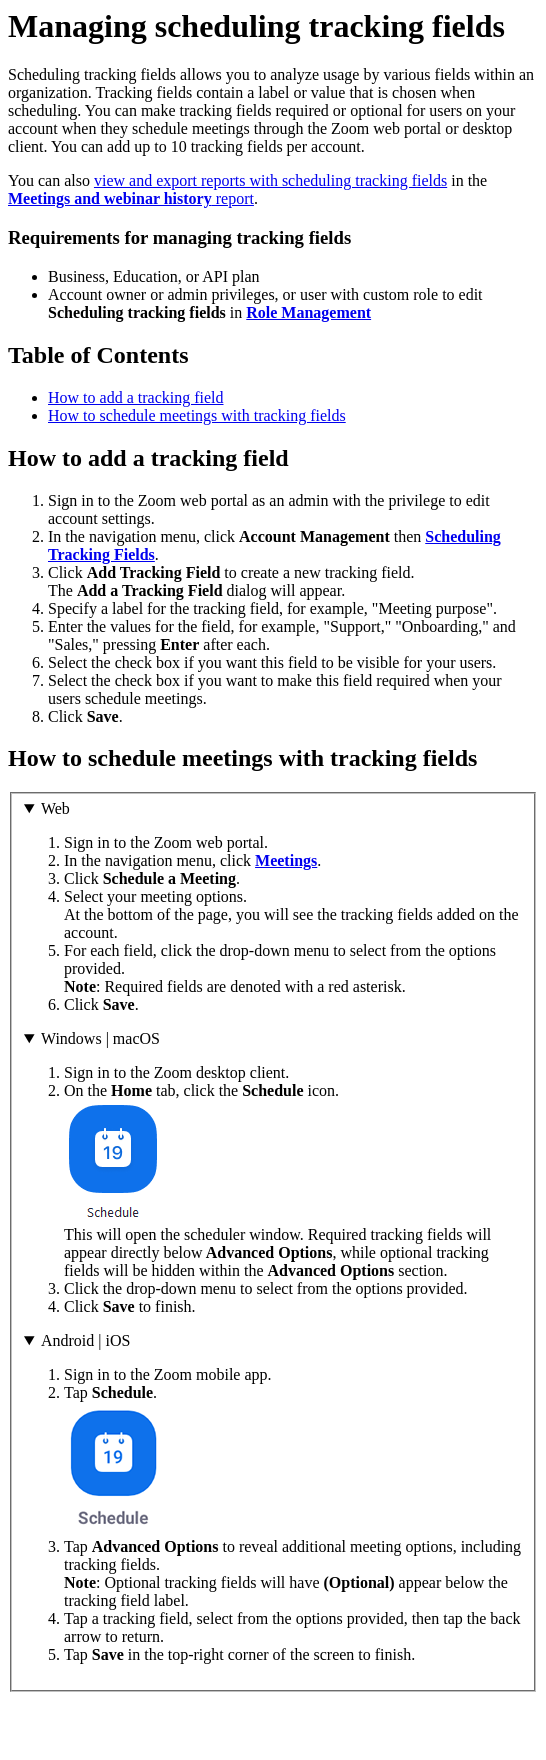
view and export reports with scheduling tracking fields (270, 180)
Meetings (286, 860)
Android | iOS (85, 1340)
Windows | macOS (100, 1038)
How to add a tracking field (136, 397)
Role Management (308, 312)
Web (55, 808)
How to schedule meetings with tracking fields (197, 415)
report (131, 198)
